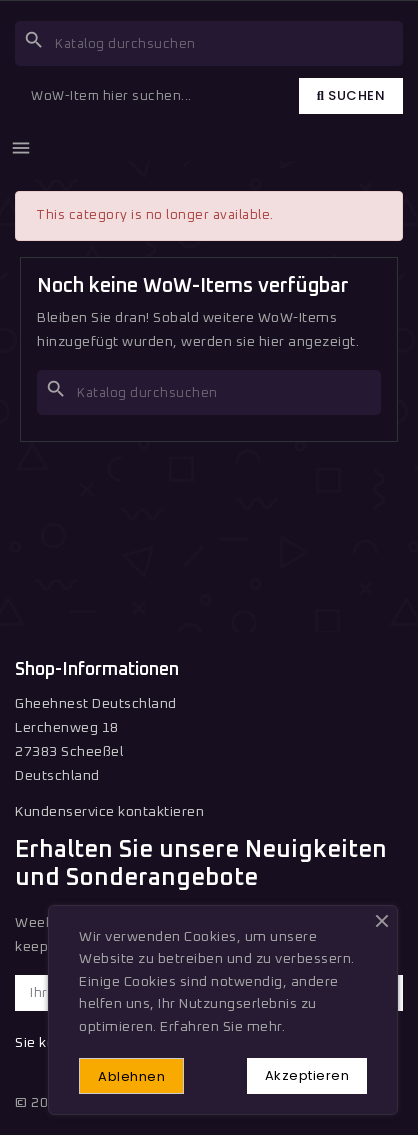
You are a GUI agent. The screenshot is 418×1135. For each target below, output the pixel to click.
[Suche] (209, 43)
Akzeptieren (307, 1075)
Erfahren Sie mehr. (222, 1027)
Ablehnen (131, 1076)
